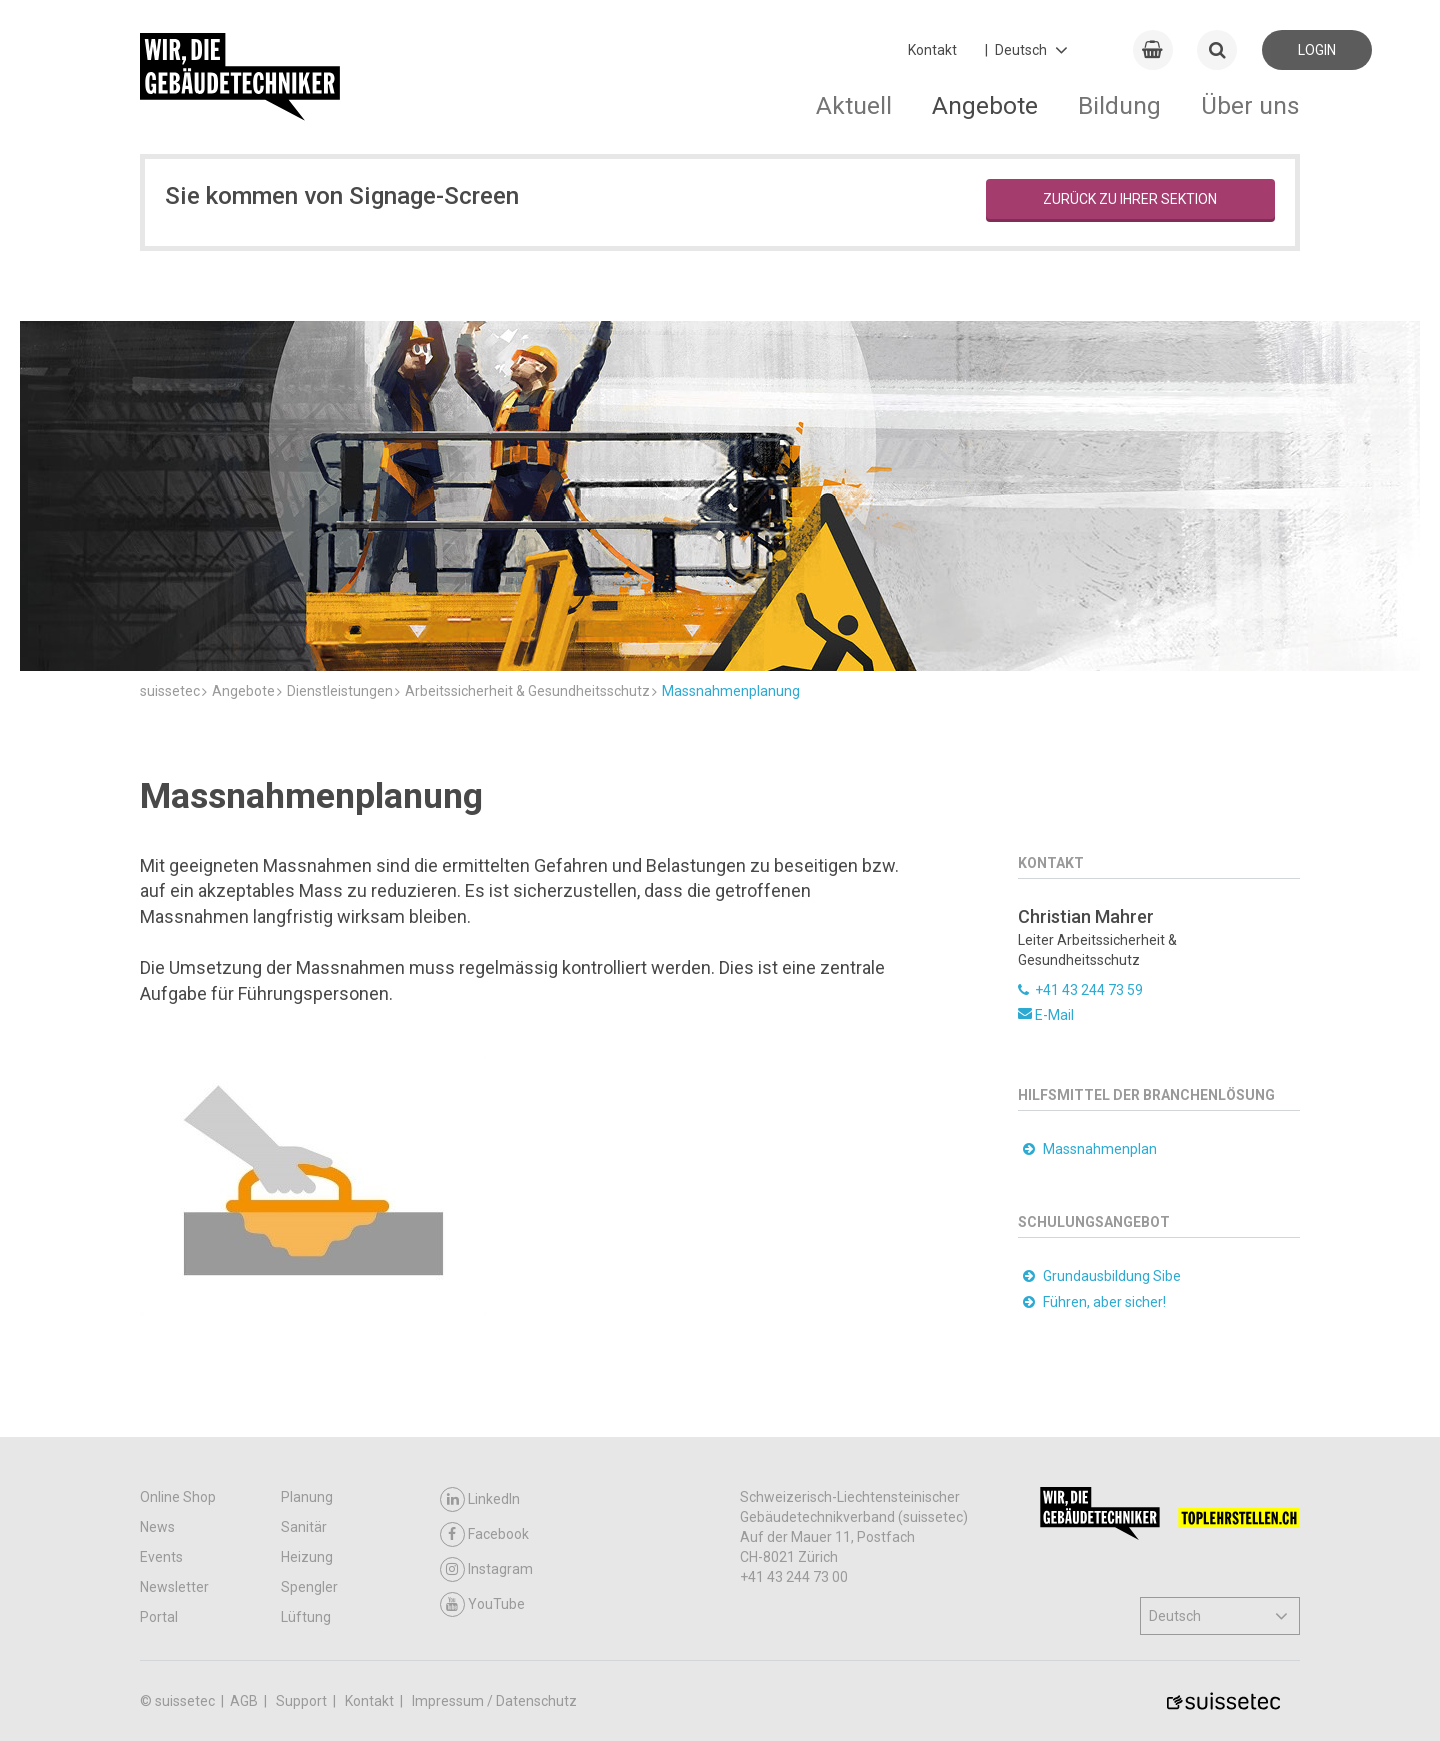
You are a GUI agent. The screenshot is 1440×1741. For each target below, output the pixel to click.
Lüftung (306, 1617)
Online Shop (178, 1497)
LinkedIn (480, 1499)
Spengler (309, 1587)
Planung (307, 1497)
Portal (159, 1617)
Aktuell (854, 105)
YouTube (482, 1604)
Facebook (484, 1534)
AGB (245, 1701)
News (157, 1527)
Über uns (1250, 105)
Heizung (307, 1557)
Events (161, 1557)
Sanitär (304, 1527)
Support (303, 1701)
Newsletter (174, 1587)
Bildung (1119, 105)
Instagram (486, 1569)
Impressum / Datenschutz (494, 1701)
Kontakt (932, 50)
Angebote (985, 105)
